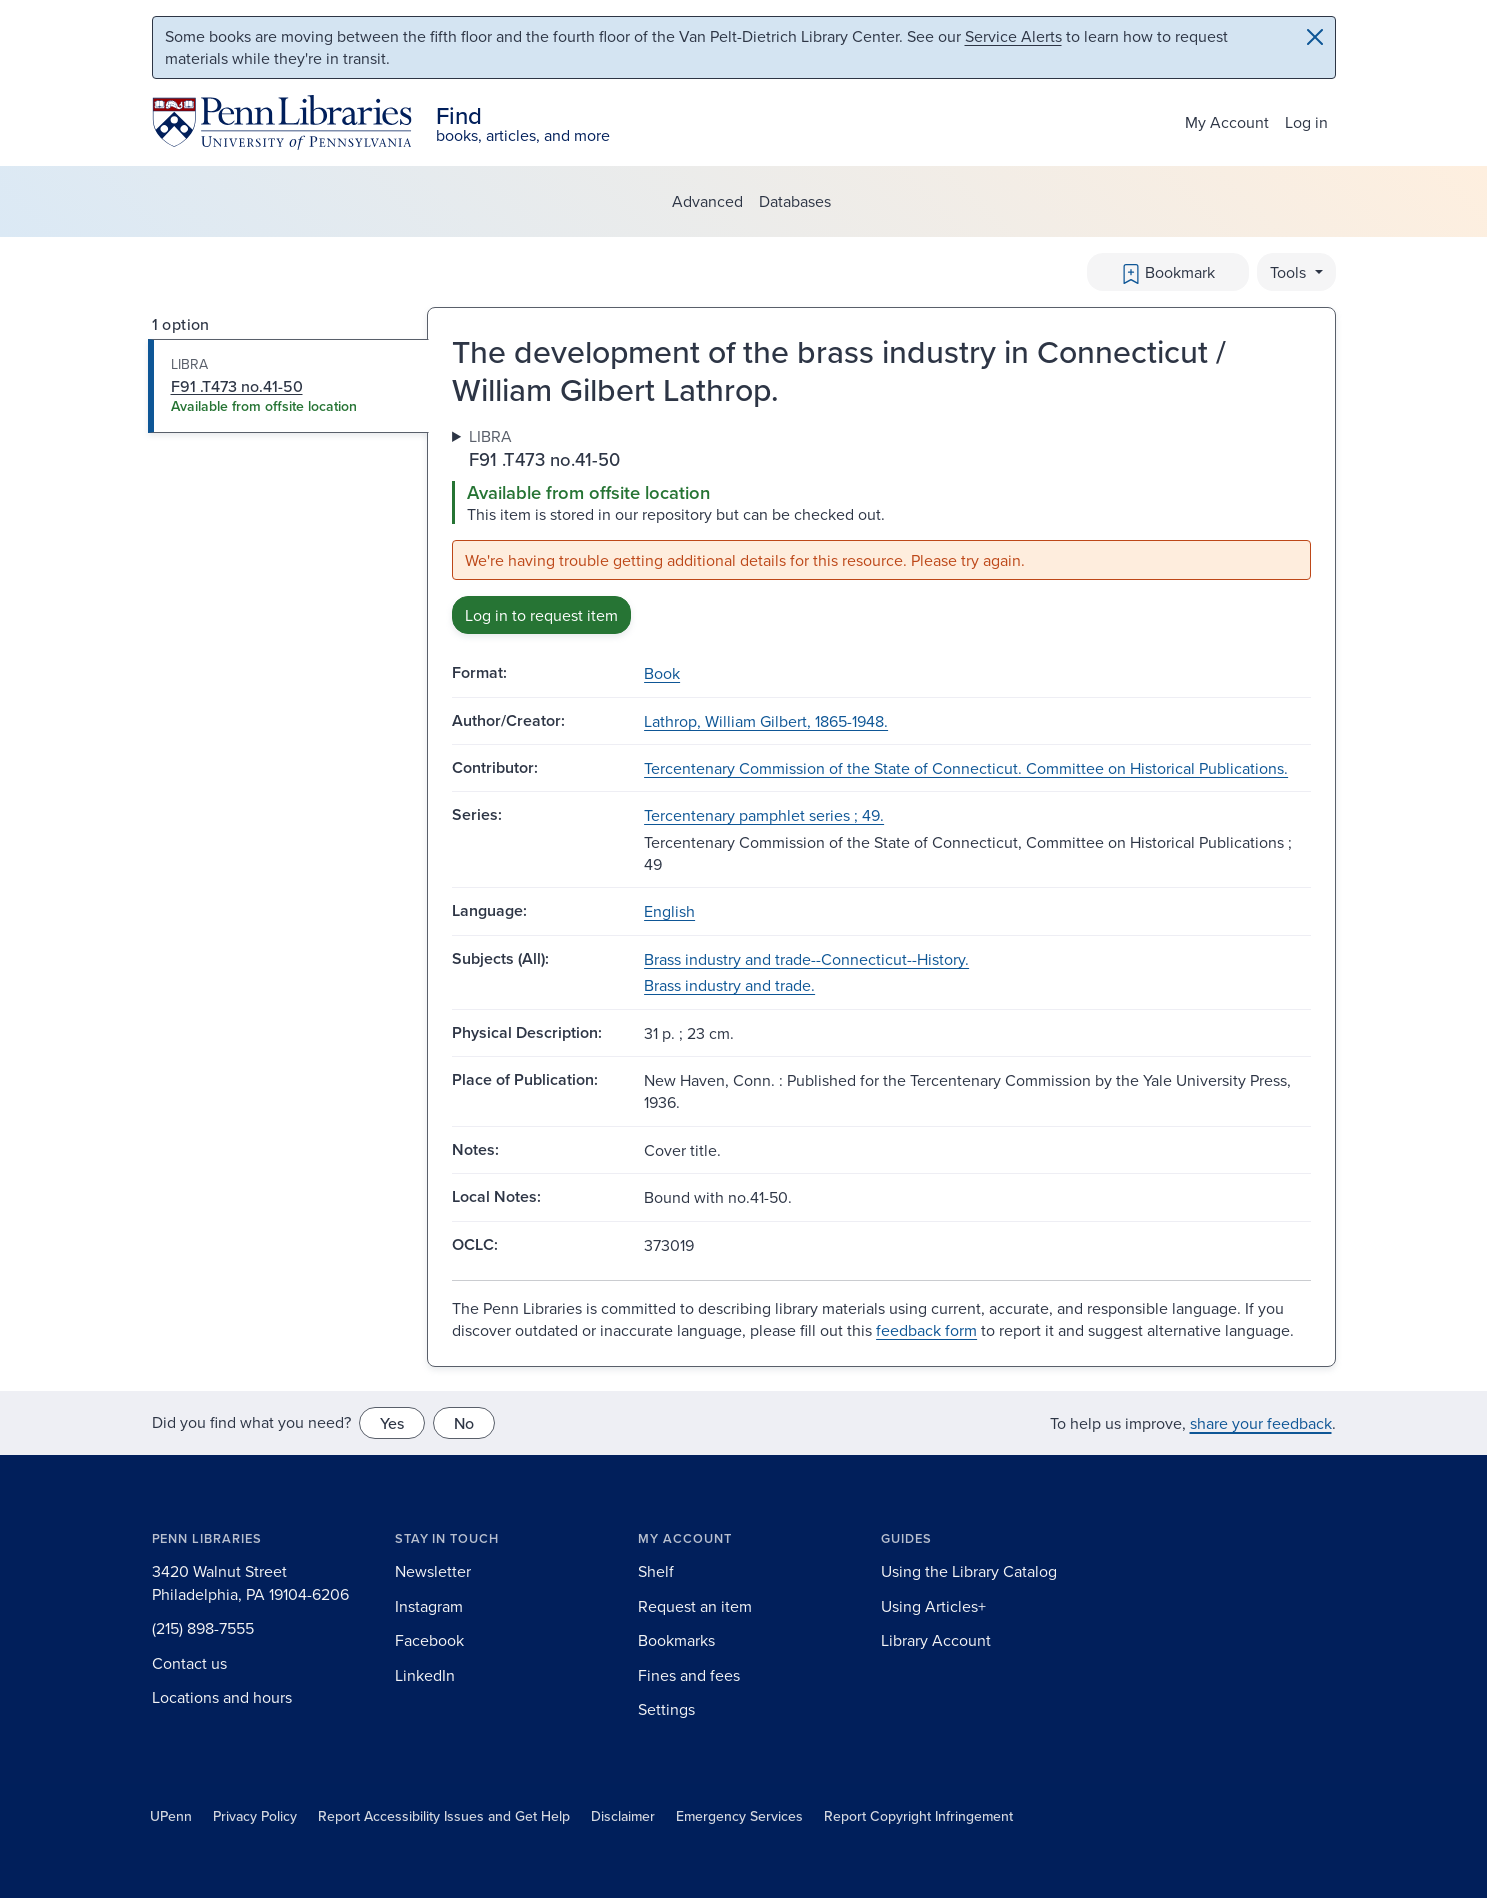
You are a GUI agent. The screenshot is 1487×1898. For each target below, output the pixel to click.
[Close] (1315, 37)
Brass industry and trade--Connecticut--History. (806, 959)
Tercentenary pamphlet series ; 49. (764, 815)
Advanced (707, 201)
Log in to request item (541, 615)
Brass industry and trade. (729, 985)
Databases (795, 201)
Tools (1290, 272)
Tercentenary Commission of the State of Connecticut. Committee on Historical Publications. (966, 768)
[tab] (288, 386)
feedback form (926, 1330)
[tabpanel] (881, 530)
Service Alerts (1013, 36)
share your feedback (1261, 1423)
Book (662, 673)
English (669, 911)
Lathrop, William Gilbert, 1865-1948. (766, 721)
